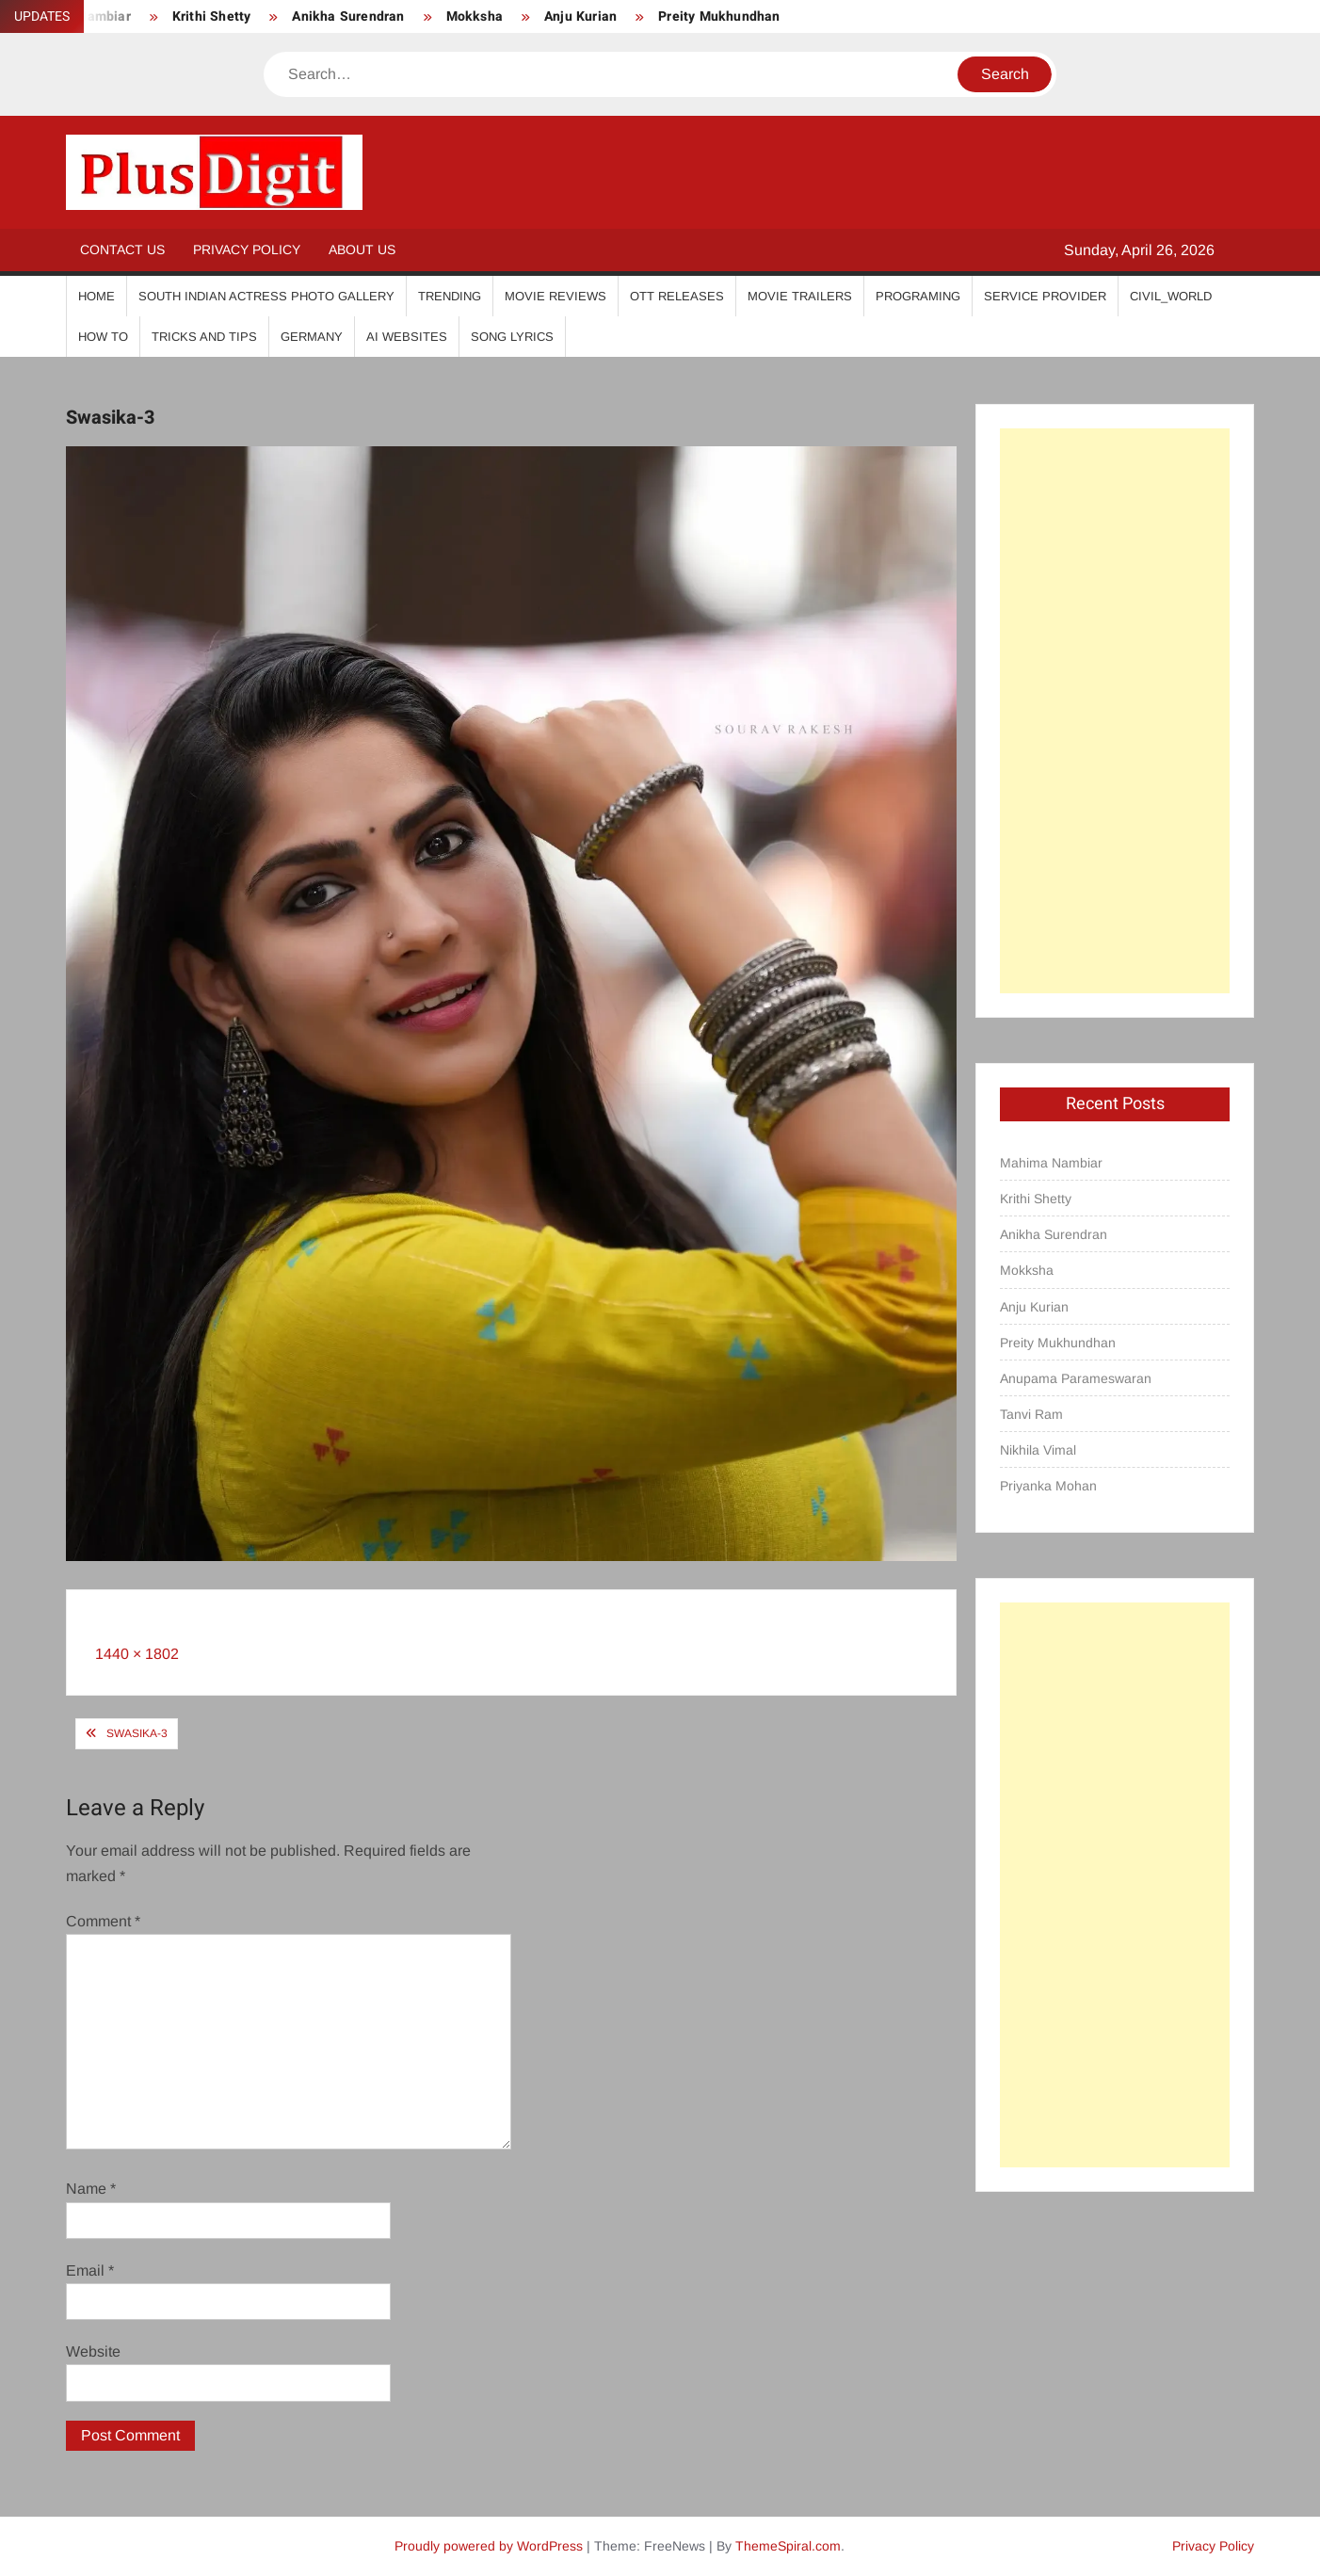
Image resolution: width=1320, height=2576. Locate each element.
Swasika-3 (137, 1733)
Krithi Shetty (211, 16)
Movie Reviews (555, 296)
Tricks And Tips (204, 337)
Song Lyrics (512, 337)
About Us (362, 249)
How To (103, 337)
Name (91, 2189)
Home (96, 296)
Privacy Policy (246, 249)
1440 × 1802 (137, 1654)
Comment (103, 1921)
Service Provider (1045, 296)
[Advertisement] (1114, 710)
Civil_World (1171, 296)
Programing (918, 296)
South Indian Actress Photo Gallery (266, 296)
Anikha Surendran (348, 16)
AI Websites (406, 337)
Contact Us (122, 249)
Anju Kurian (580, 16)
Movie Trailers (800, 296)
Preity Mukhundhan (719, 16)
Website (93, 2351)
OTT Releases (677, 296)
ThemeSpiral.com (788, 2545)
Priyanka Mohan (1048, 1485)
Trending (449, 296)
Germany (312, 337)
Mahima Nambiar (1051, 1162)
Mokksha (474, 16)
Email (90, 2270)
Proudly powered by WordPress (488, 2545)
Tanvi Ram (1031, 1414)
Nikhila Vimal (1038, 1449)
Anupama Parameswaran (1075, 1378)
